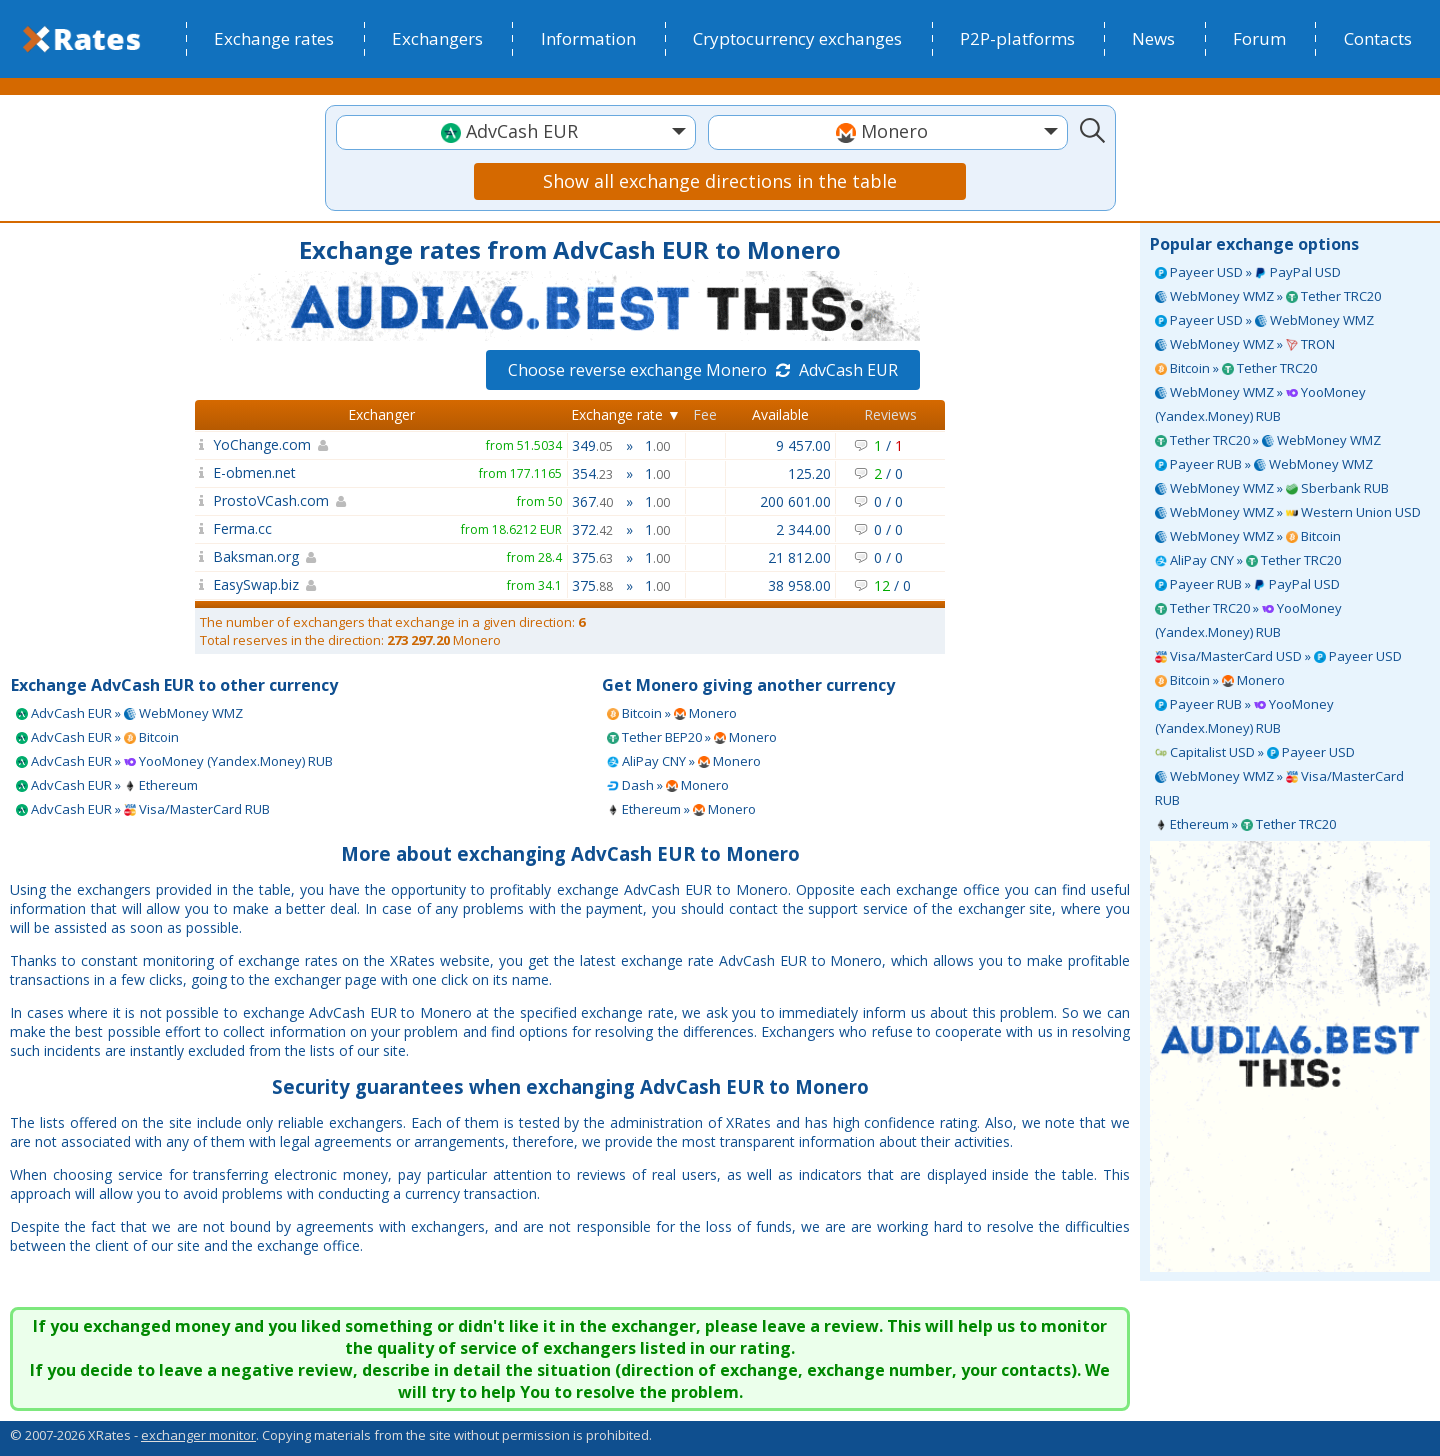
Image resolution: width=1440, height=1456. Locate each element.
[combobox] (516, 132)
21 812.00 (799, 557)
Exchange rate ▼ (626, 414)
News (1153, 38)
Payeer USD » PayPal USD (1248, 272)
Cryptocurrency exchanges (797, 38)
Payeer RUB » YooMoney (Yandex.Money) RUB (1244, 716)
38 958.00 (799, 585)
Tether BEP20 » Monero (692, 737)
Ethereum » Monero (681, 809)
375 (592, 557)
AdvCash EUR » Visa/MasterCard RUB (143, 809)
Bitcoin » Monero (1220, 680)
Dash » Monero (668, 785)
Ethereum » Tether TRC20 (1245, 824)
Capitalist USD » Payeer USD (1255, 752)
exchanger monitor (198, 1435)
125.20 (809, 473)
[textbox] (516, 131)
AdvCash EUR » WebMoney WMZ (129, 713)
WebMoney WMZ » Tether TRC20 (1268, 296)
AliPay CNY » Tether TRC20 (1248, 560)
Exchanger (381, 414)
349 (592, 445)
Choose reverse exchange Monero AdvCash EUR (703, 370)
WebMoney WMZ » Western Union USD (1288, 512)
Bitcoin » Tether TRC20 (1236, 368)
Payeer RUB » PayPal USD (1247, 584)
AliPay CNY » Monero (684, 761)
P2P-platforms (1017, 38)
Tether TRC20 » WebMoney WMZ (1268, 440)
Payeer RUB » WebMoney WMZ (1264, 464)
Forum (1259, 38)
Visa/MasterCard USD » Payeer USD (1278, 656)
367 (592, 501)
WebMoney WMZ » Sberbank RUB (1272, 488)
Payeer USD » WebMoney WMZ (1264, 320)
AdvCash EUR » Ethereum (107, 785)
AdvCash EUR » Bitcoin (97, 737)
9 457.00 (803, 445)
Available (780, 414)
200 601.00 (795, 501)
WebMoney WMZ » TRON (1245, 344)
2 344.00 (803, 529)
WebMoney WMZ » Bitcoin (1248, 536)
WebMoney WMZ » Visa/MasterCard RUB (1279, 788)
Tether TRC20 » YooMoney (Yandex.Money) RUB (1248, 620)
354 (592, 473)
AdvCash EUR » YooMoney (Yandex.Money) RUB (174, 761)
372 (592, 529)
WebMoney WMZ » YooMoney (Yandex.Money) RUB (1260, 404)
